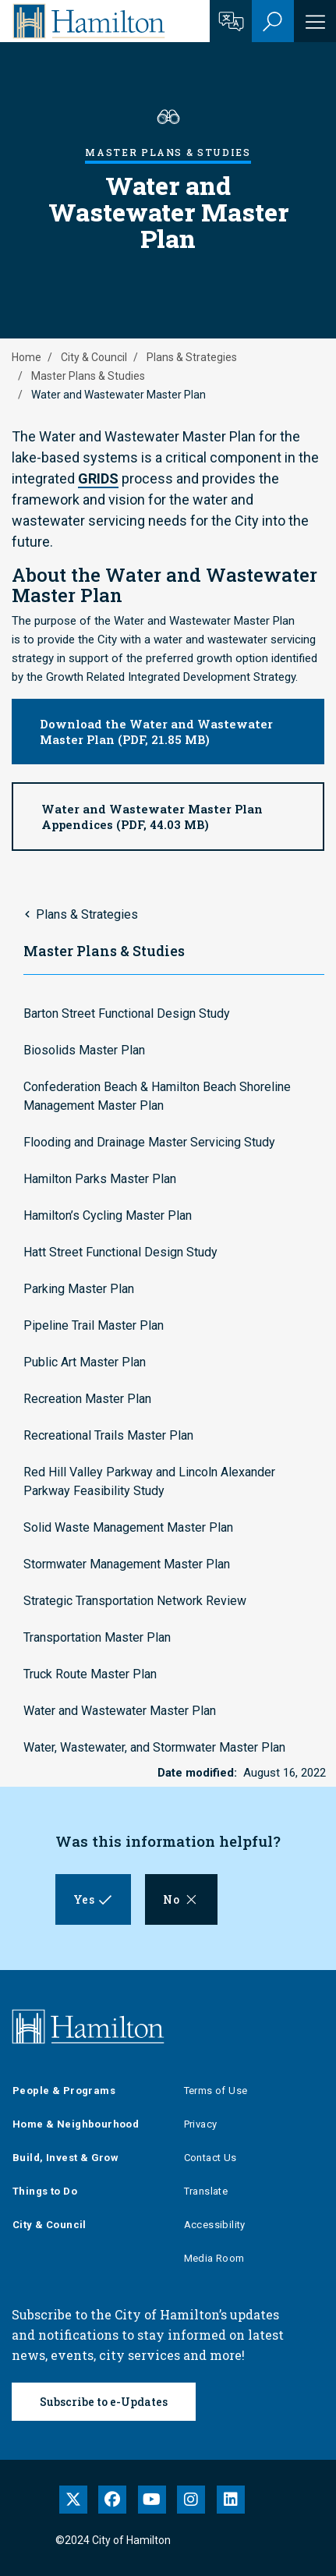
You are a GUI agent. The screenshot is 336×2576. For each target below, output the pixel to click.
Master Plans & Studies (88, 376)
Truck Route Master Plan (90, 1674)
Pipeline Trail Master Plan (93, 1325)
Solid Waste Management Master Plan (128, 1527)
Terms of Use (216, 2090)
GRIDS (98, 478)
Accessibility (215, 2225)
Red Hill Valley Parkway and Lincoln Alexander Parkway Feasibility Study (149, 1481)
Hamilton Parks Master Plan (99, 1178)
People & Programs (63, 2090)
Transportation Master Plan (97, 1637)
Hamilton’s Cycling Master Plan (107, 1215)
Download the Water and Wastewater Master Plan (156, 731)
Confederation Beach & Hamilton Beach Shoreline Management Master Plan (157, 1096)
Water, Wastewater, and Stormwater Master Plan (154, 1747)
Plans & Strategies (192, 357)
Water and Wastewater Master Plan (119, 1710)
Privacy (201, 2124)
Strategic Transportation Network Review (134, 1600)
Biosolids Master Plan (84, 1050)
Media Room (214, 2258)
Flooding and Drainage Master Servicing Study (149, 1142)
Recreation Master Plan (87, 1398)
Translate (206, 2191)
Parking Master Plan (78, 1288)
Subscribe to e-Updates (104, 2401)
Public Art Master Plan (84, 1362)
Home (26, 357)
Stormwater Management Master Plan (126, 1564)
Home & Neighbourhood (75, 2124)
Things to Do (44, 2191)
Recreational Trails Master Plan (108, 1435)
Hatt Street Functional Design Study (120, 1252)
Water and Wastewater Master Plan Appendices (152, 816)
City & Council (94, 357)
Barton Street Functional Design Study (126, 1013)
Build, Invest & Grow (65, 2157)
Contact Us (210, 2157)
